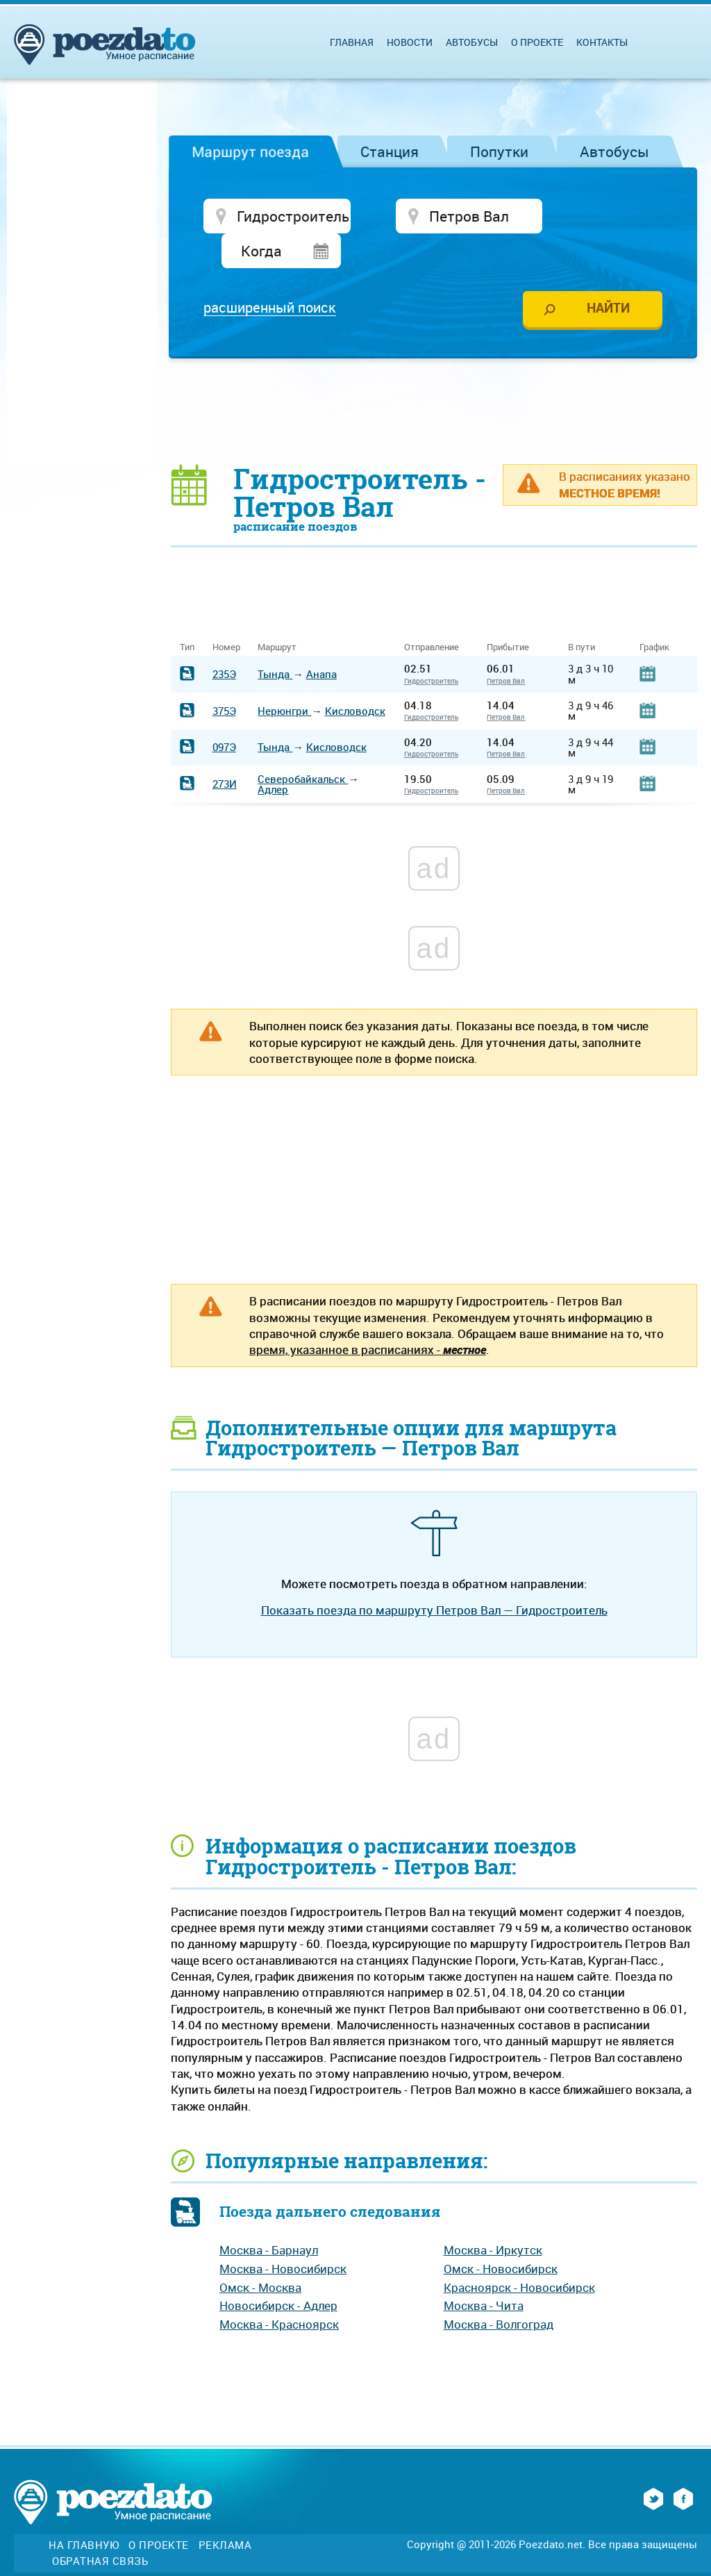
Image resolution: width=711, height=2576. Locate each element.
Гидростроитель (431, 647)
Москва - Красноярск (279, 2290)
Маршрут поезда (250, 151)
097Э (224, 713)
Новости (410, 42)
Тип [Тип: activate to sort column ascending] (187, 614)
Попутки (499, 151)
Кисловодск (355, 677)
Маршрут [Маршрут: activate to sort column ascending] (277, 614)
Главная (352, 42)
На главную (84, 2511)
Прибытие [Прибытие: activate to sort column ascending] (508, 614)
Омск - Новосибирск (501, 2235)
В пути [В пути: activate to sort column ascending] (581, 614)
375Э (224, 677)
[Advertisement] (434, 376)
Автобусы (614, 151)
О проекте (537, 42)
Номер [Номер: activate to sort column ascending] (226, 614)
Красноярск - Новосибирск (519, 2253)
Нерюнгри (284, 677)
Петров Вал (506, 647)
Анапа (321, 640)
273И (224, 750)
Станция (389, 151)
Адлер (273, 755)
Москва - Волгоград (498, 2290)
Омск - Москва (260, 2253)
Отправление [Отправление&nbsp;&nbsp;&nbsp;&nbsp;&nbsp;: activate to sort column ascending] (436, 614)
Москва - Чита (484, 2272)
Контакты (602, 42)
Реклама (225, 2511)
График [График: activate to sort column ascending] (654, 614)
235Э (224, 640)
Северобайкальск (303, 745)
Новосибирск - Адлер (278, 2272)
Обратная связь (100, 2527)
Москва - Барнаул (268, 2216)
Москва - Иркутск (493, 2216)
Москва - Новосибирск (282, 2235)
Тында (275, 640)
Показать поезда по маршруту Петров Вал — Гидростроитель (434, 1577)
